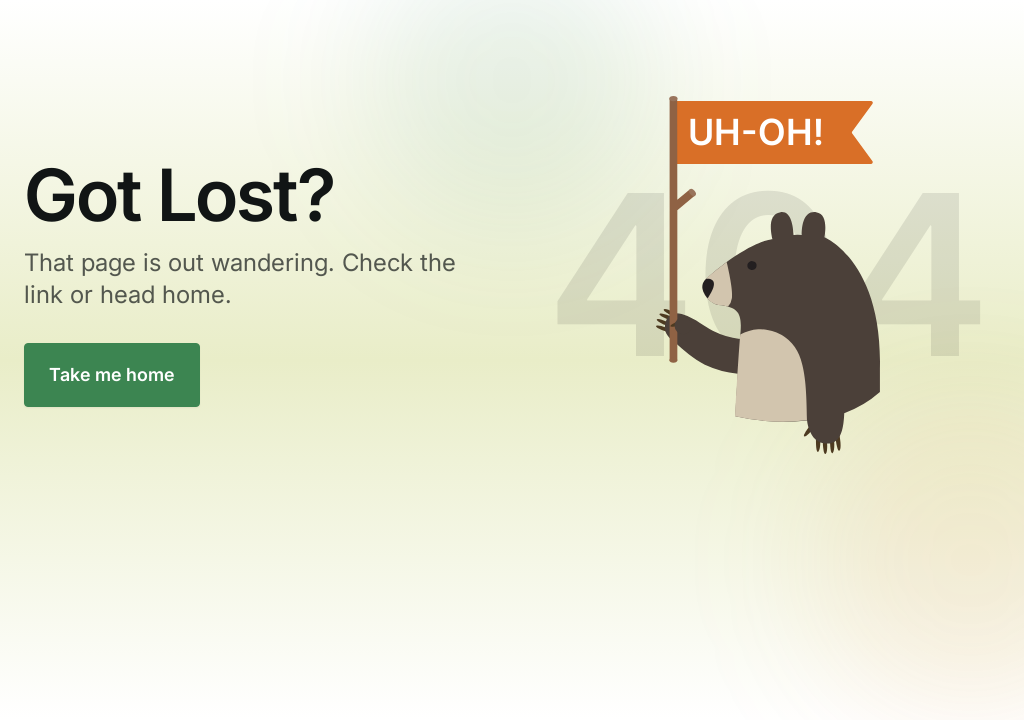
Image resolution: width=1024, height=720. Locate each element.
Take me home (112, 374)
